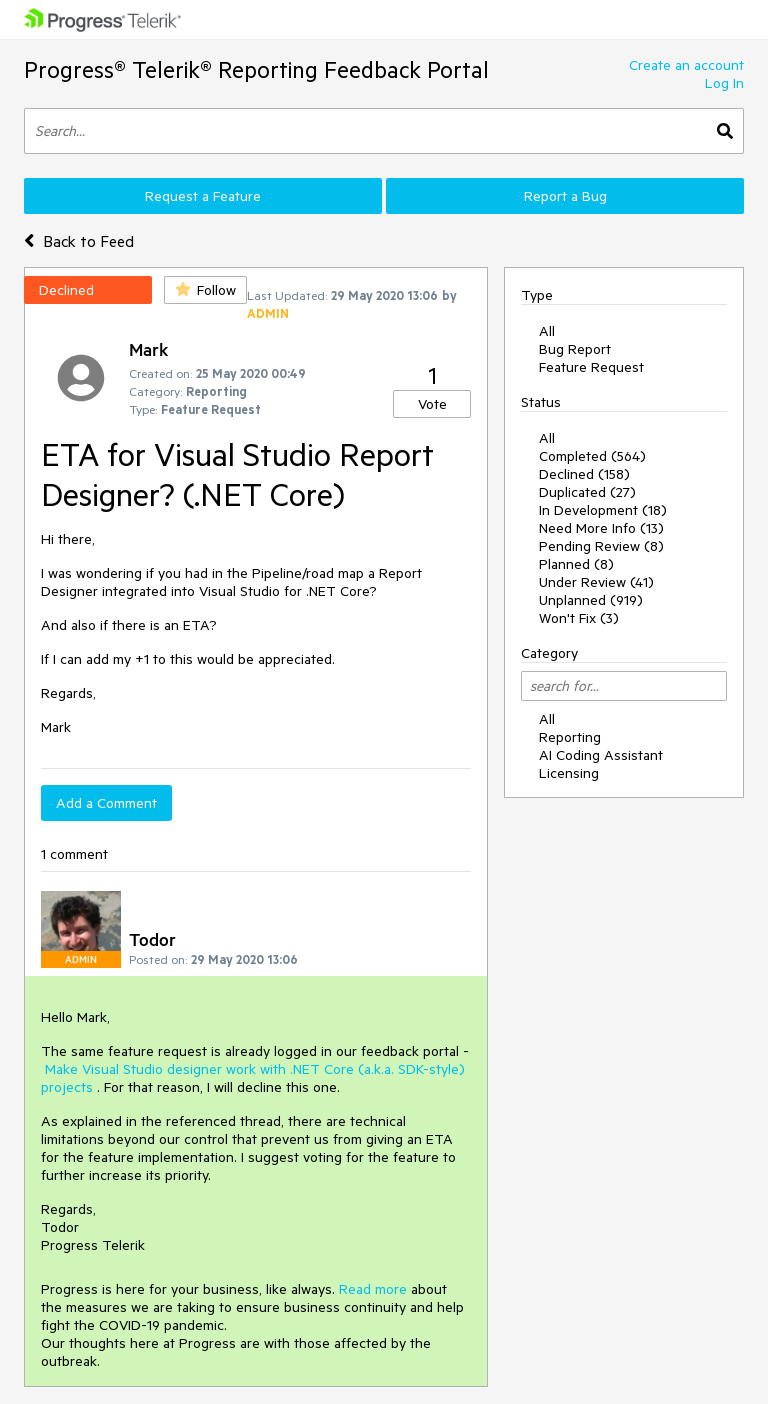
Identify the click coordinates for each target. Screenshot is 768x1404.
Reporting (570, 737)
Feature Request (591, 367)
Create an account (686, 65)
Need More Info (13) (601, 528)
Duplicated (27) (587, 492)
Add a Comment (106, 803)
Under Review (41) (596, 582)
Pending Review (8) (601, 546)
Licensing (569, 773)
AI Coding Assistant (601, 755)
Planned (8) (576, 564)
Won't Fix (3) (579, 618)
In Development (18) (603, 510)
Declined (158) (584, 474)
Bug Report (575, 349)
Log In (724, 83)
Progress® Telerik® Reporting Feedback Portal (256, 69)
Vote (432, 404)
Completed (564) (592, 456)
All (547, 331)
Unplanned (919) (591, 600)
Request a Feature (203, 196)
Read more (373, 1289)
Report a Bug (565, 196)
